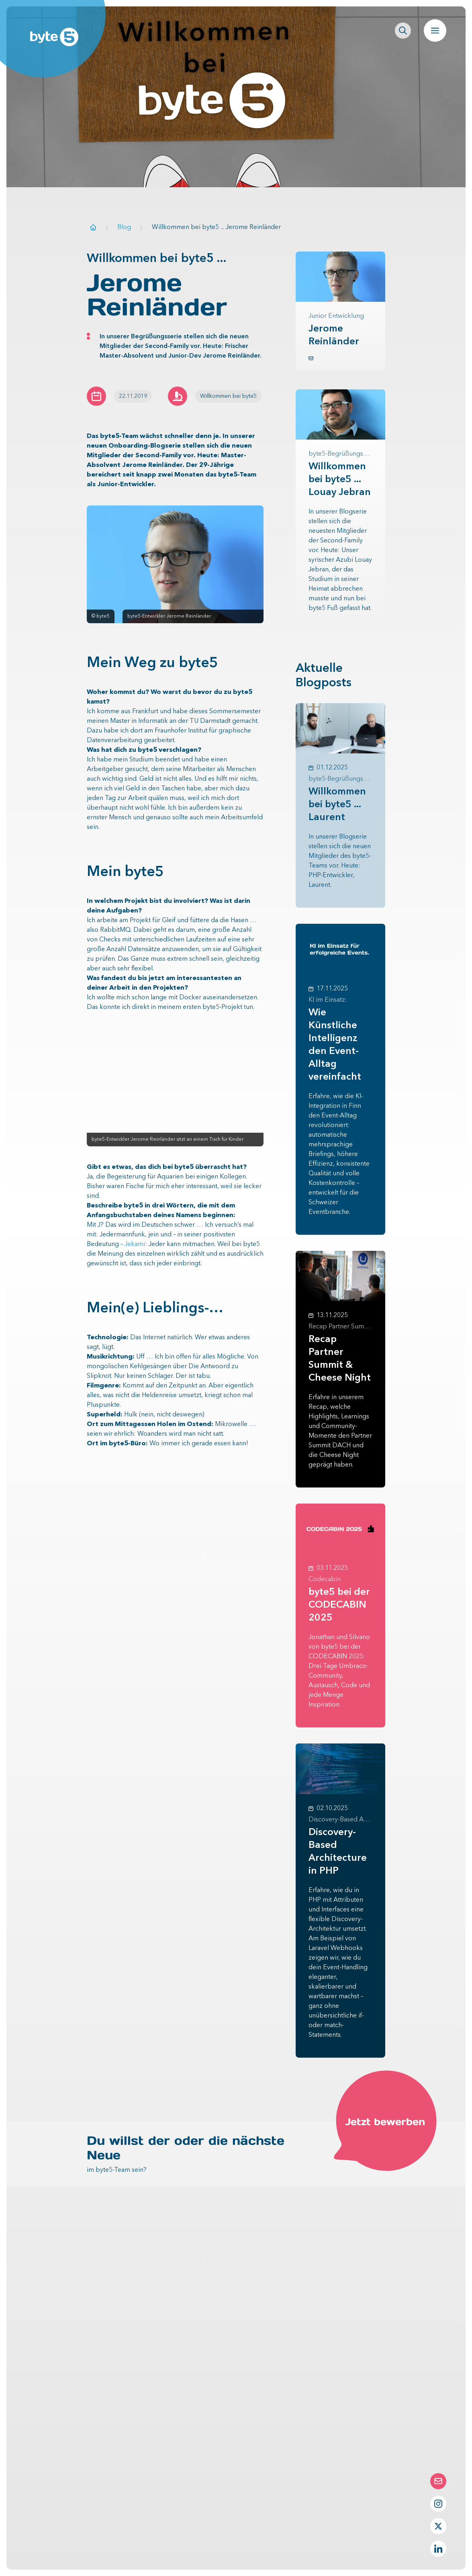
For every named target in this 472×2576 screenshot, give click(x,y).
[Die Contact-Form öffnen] (438, 2481)
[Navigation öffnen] (435, 30)
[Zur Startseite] (93, 227)
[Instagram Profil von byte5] (438, 2504)
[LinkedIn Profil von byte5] (438, 2549)
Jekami (135, 1244)
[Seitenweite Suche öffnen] (403, 31)
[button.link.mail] (311, 358)
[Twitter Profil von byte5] (438, 2526)
